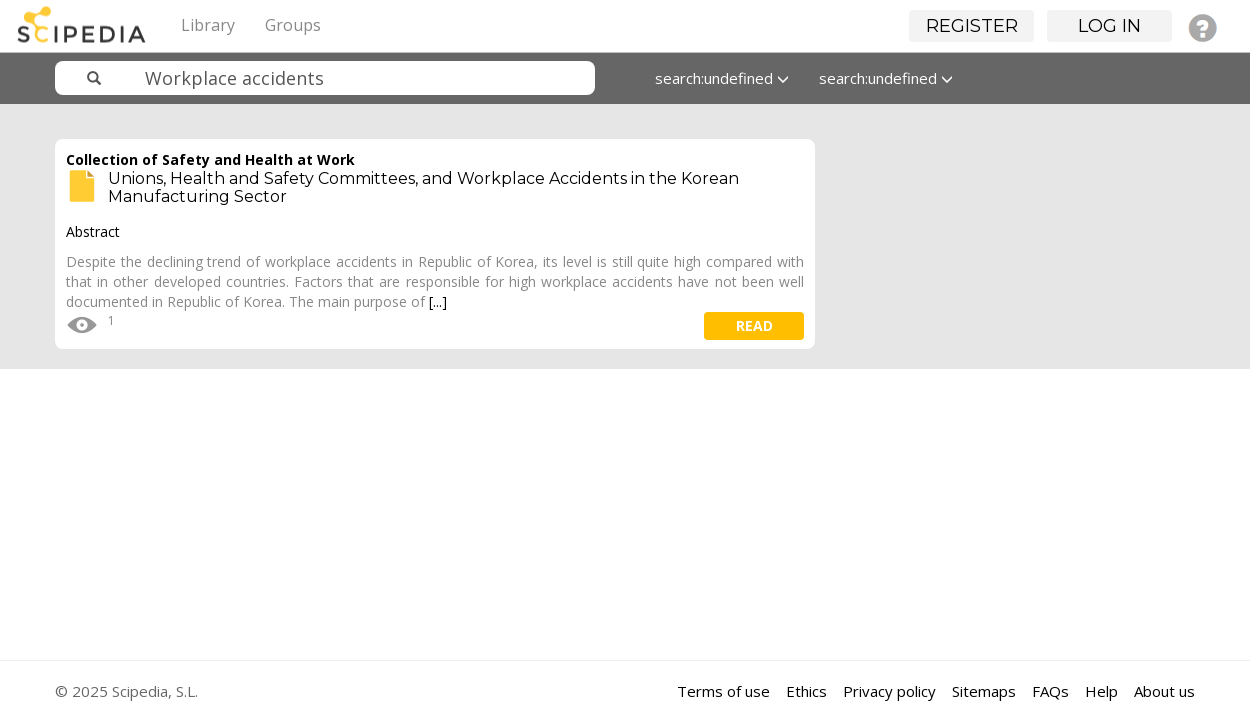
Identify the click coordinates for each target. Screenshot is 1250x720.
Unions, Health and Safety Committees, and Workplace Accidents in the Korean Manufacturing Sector (423, 187)
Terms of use (723, 691)
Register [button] (972, 26)
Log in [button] (1109, 26)
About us (1164, 691)
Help (1101, 691)
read (754, 325)
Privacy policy (889, 691)
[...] (438, 301)
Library (208, 25)
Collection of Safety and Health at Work (210, 159)
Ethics (806, 691)
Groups (293, 25)
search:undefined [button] (722, 78)
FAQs (1050, 691)
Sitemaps (984, 691)
